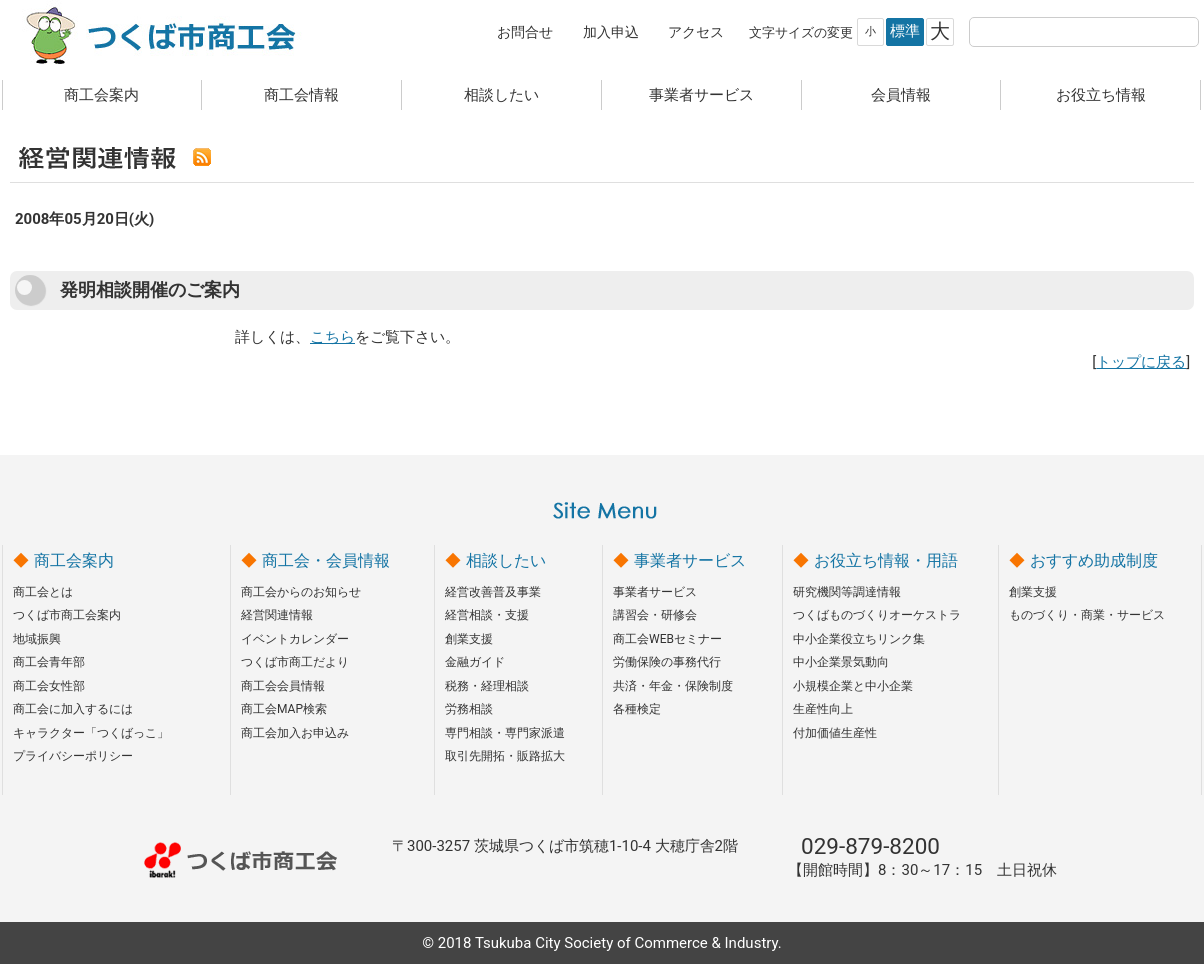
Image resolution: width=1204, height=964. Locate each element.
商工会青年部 (49, 662)
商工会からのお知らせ (301, 592)
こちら (332, 337)
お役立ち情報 (1101, 95)
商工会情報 (301, 95)
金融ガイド (475, 662)
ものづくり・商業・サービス (1087, 615)
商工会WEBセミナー (667, 639)
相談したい (501, 95)
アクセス (696, 32)
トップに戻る (1141, 362)
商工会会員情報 (283, 686)
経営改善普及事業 (493, 592)
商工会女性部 (49, 686)
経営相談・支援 (487, 615)
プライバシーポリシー (73, 756)
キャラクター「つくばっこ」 (91, 733)
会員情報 (901, 95)
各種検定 (637, 709)
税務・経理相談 (487, 686)
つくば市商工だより (295, 662)
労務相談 (469, 709)
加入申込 (611, 32)
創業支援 (469, 639)
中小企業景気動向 (841, 662)
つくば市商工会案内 (67, 615)
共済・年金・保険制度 (673, 686)
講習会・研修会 (655, 615)
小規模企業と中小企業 (853, 686)
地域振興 (37, 639)
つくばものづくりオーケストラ (877, 615)
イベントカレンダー (295, 639)
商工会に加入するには (73, 709)
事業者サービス (701, 95)
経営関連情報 (277, 615)
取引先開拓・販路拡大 (505, 756)
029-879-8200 (870, 846)
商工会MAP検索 (284, 709)
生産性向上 (823, 709)
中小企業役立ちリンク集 (859, 639)
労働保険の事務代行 (667, 662)
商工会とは (43, 592)
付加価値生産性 (835, 733)
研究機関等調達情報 (847, 592)
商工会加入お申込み (295, 733)
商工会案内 (101, 95)
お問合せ (525, 32)
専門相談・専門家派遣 (505, 733)
